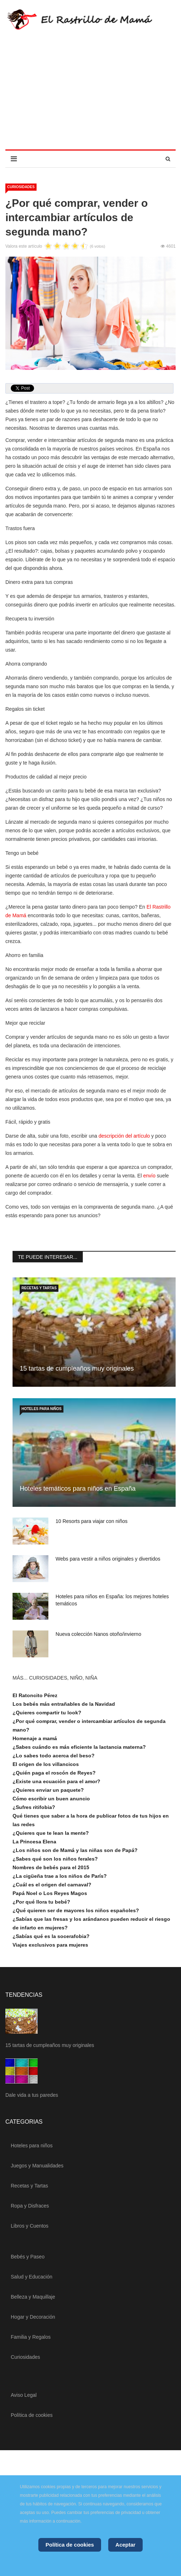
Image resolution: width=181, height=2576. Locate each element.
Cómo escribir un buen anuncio (51, 1798)
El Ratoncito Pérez (35, 1695)
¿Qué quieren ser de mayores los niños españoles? (76, 1910)
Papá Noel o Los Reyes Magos (50, 1893)
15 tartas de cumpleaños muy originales (77, 1368)
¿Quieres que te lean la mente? (51, 1833)
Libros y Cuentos (29, 2226)
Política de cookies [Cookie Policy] (70, 2545)
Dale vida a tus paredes (31, 2095)
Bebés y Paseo (27, 2257)
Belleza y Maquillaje (33, 2297)
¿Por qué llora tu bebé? (41, 1902)
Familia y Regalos (31, 2337)
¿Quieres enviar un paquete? (48, 1790)
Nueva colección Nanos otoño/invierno (98, 1634)
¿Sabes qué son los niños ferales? (55, 1859)
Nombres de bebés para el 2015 (51, 1867)
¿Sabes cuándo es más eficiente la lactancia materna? (79, 1747)
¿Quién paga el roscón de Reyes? (54, 1773)
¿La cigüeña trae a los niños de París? (60, 1876)
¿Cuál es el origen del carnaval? (52, 1884)
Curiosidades (21, 187)
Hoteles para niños (42, 1409)
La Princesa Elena (34, 1841)
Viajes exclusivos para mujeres (50, 1945)
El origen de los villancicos (46, 1764)
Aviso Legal (24, 2395)
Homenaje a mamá (35, 1738)
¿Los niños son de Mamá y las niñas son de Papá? (75, 1850)
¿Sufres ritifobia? (34, 1807)
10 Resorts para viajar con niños (92, 1521)
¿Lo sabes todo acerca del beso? (54, 1755)
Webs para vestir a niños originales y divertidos (108, 1559)
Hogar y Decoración (33, 2317)
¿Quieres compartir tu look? (47, 1712)
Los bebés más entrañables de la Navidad (64, 1704)
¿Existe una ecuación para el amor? (56, 1781)
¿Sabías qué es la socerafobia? (51, 1936)
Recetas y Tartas (39, 1288)
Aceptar (125, 2545)
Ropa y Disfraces (30, 2206)
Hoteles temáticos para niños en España (77, 1488)
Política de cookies (32, 2415)
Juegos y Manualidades (37, 2165)
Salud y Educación (31, 2277)
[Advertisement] (90, 96)
